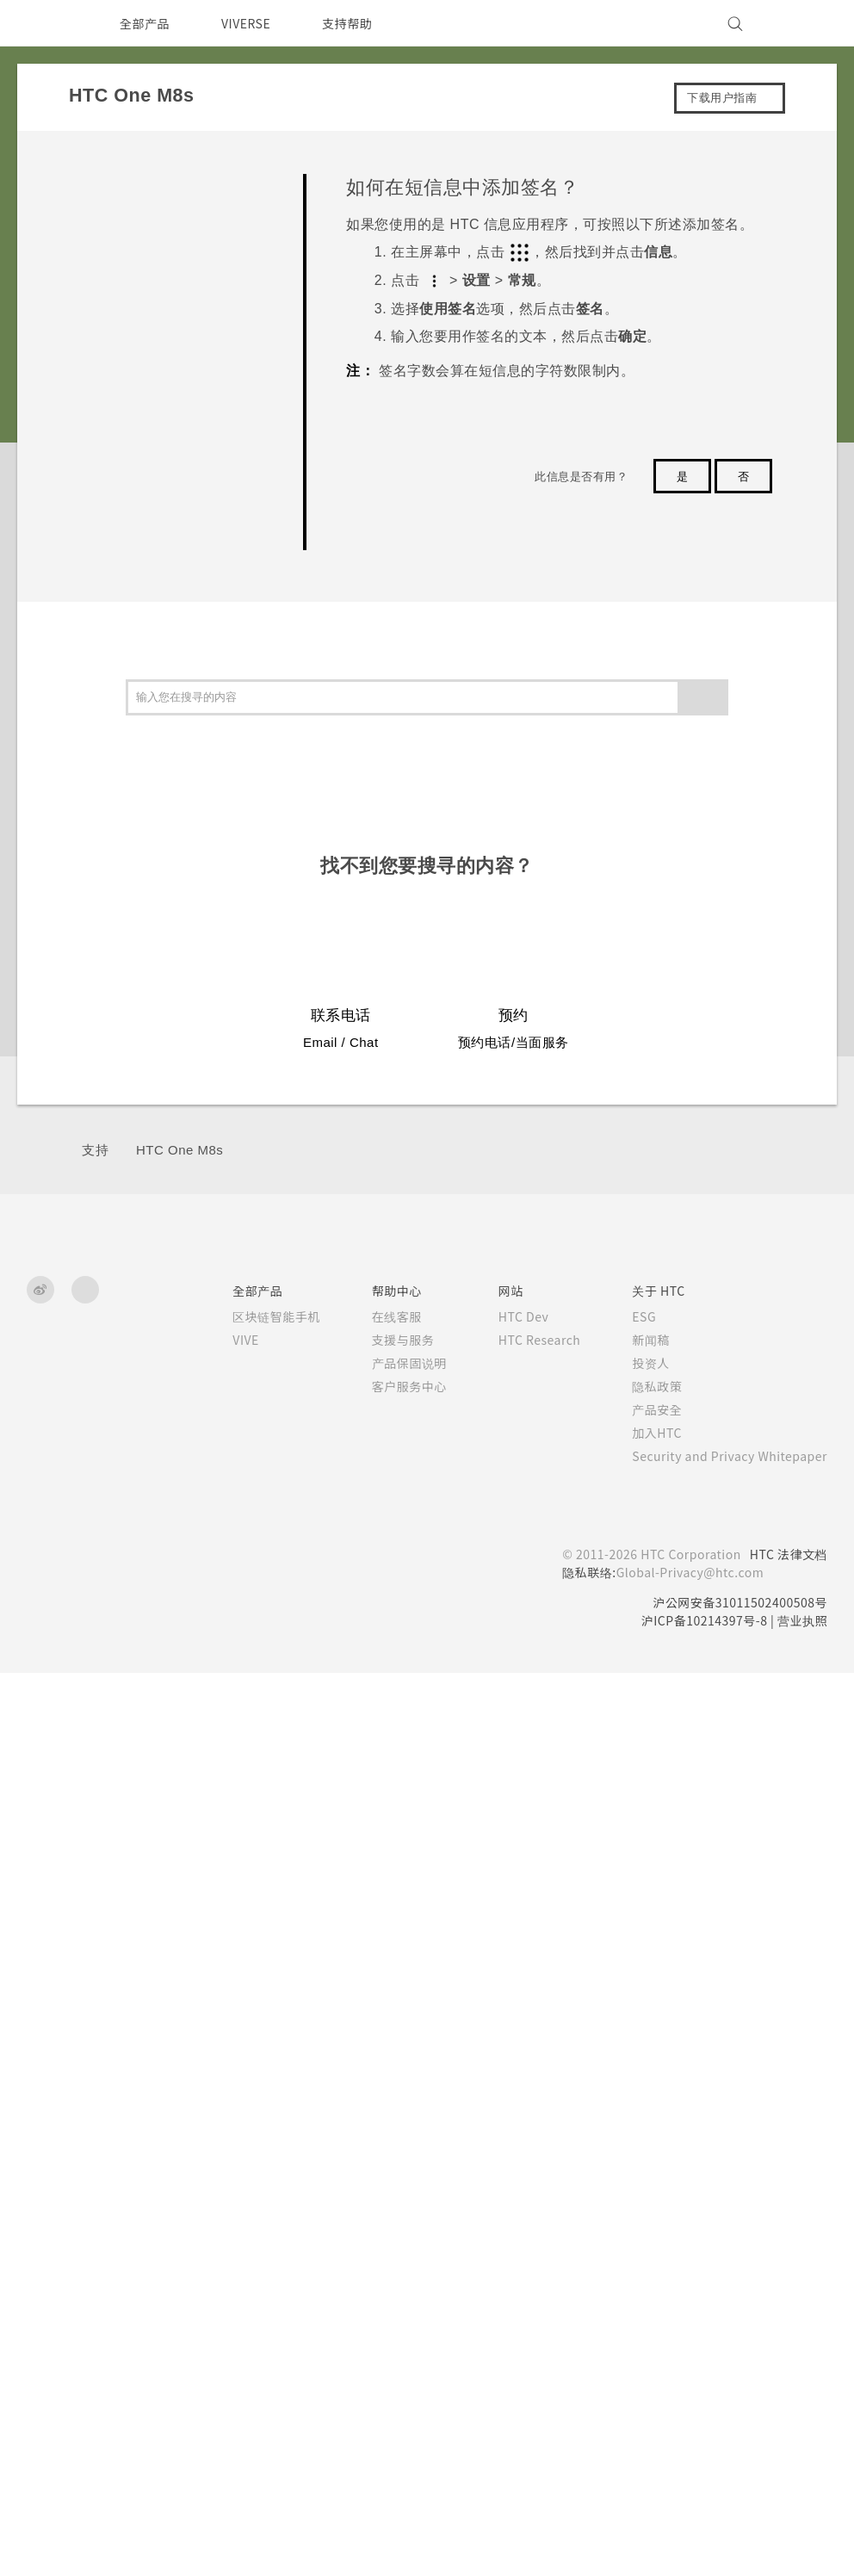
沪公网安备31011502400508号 (736, 2272)
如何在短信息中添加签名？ (194, 556)
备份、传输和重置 (132, 1105)
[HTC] (47, 23)
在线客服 (373, 1986)
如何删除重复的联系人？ (188, 753)
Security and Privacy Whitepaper (722, 2125)
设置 (94, 1185)
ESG (631, 1986)
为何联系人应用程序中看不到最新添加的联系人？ (194, 685)
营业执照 (802, 2290)
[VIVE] (804, 23)
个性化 (101, 906)
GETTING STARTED (155, 248)
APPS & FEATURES (154, 280)
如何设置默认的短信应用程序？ (194, 418)
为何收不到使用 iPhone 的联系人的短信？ (192, 487)
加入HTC (643, 2102)
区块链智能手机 (252, 1986)
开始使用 (107, 865)
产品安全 (642, 2079)
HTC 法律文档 (786, 2224)
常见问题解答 (119, 182)
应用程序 (107, 985)
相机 (94, 945)
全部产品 (145, 23)
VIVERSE (251, 23)
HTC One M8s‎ (179, 1819)
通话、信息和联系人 (138, 1025)
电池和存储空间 (126, 1065)
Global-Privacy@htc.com (682, 2242)
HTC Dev (503, 1986)
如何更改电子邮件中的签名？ (194, 813)
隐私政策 (642, 2056)
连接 (94, 1145)
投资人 (636, 2032)
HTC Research (520, 2009)
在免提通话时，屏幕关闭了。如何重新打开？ (194, 359)
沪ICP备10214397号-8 (698, 2290)
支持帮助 (357, 23)
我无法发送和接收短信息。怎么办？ (194, 616)
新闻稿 (636, 2009)
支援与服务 (379, 2009)
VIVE (224, 2009)
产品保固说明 (385, 2032)
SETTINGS (132, 215)
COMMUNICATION (151, 312)
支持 (95, 1819)
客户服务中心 (385, 2056)
